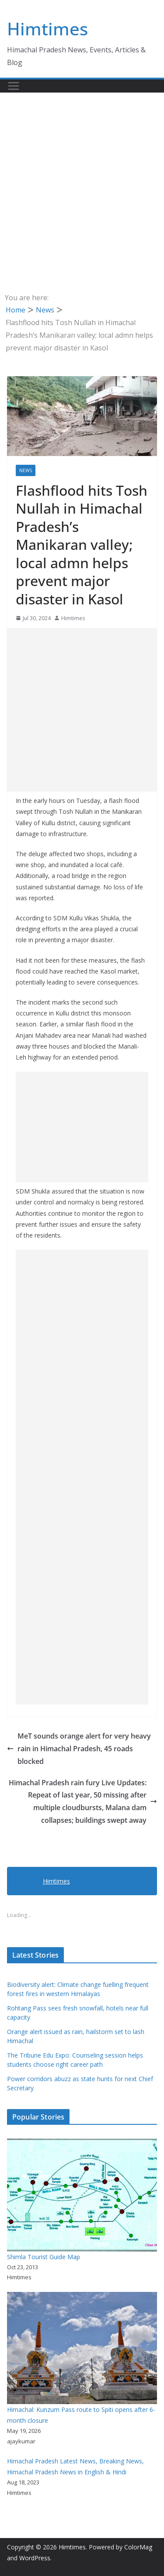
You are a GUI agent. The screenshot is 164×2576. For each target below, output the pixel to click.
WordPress (34, 2558)
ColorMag (138, 2547)
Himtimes (47, 29)
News (25, 470)
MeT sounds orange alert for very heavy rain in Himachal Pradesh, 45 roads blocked (79, 1748)
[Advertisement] (82, 179)
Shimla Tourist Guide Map (43, 2257)
